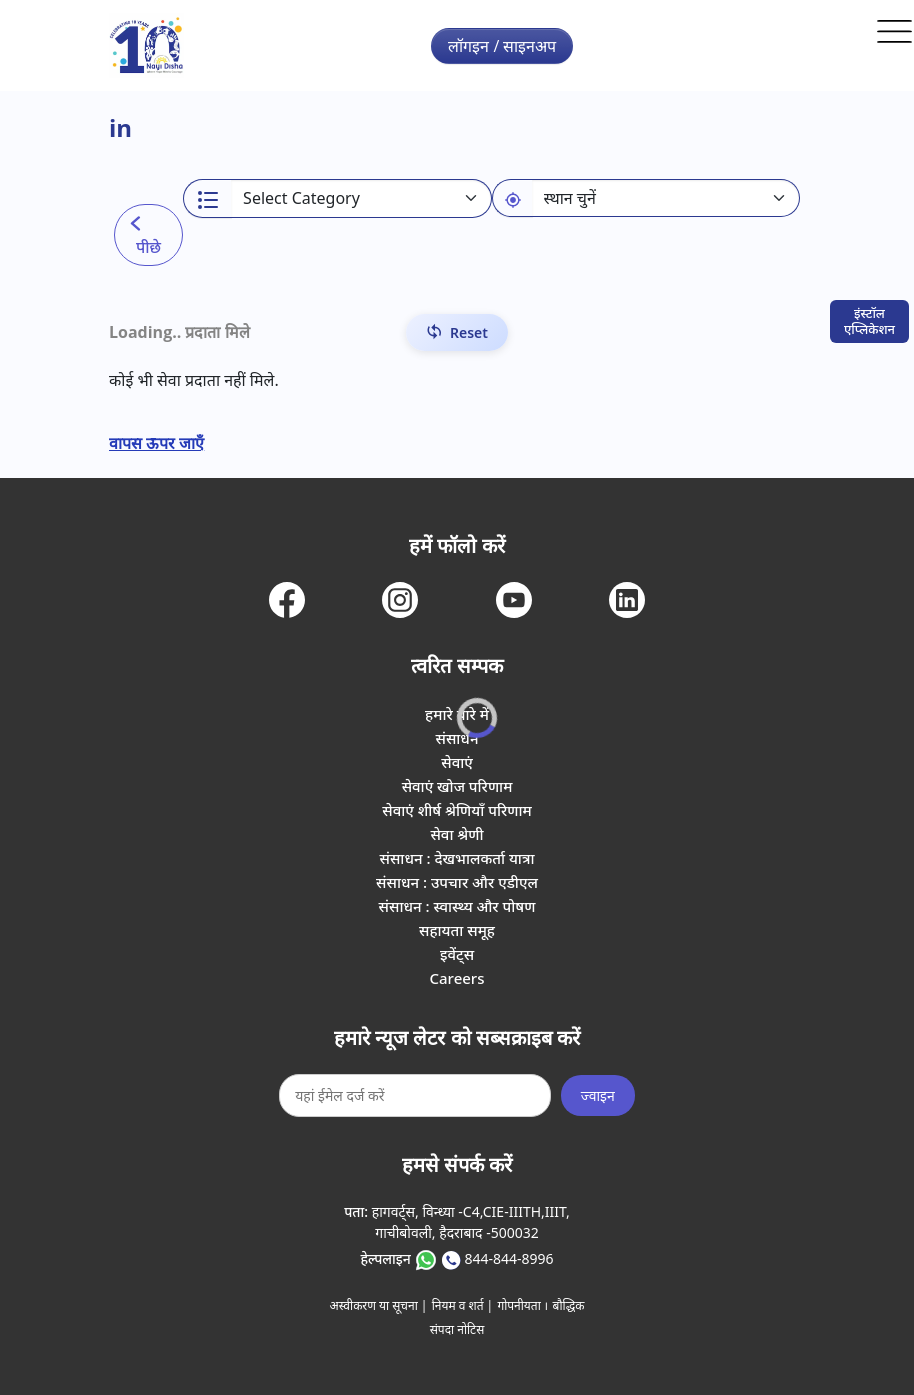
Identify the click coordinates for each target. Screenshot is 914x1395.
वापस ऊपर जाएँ (156, 443)
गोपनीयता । (522, 1305)
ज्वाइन (598, 1095)
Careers (456, 978)
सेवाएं (457, 762)
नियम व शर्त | (463, 1305)
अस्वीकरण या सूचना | (379, 1305)
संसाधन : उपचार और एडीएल (457, 882)
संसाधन (456, 738)
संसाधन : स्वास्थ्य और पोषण (457, 906)
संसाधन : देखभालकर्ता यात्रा (457, 858)
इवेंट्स (457, 954)
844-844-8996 (508, 1258)
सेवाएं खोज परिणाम (457, 786)
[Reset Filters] (457, 332)
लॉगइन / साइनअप (502, 46)
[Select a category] (361, 198)
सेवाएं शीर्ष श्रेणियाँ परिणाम (456, 810)
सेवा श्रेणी (456, 834)
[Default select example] (666, 198)
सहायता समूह (457, 930)
